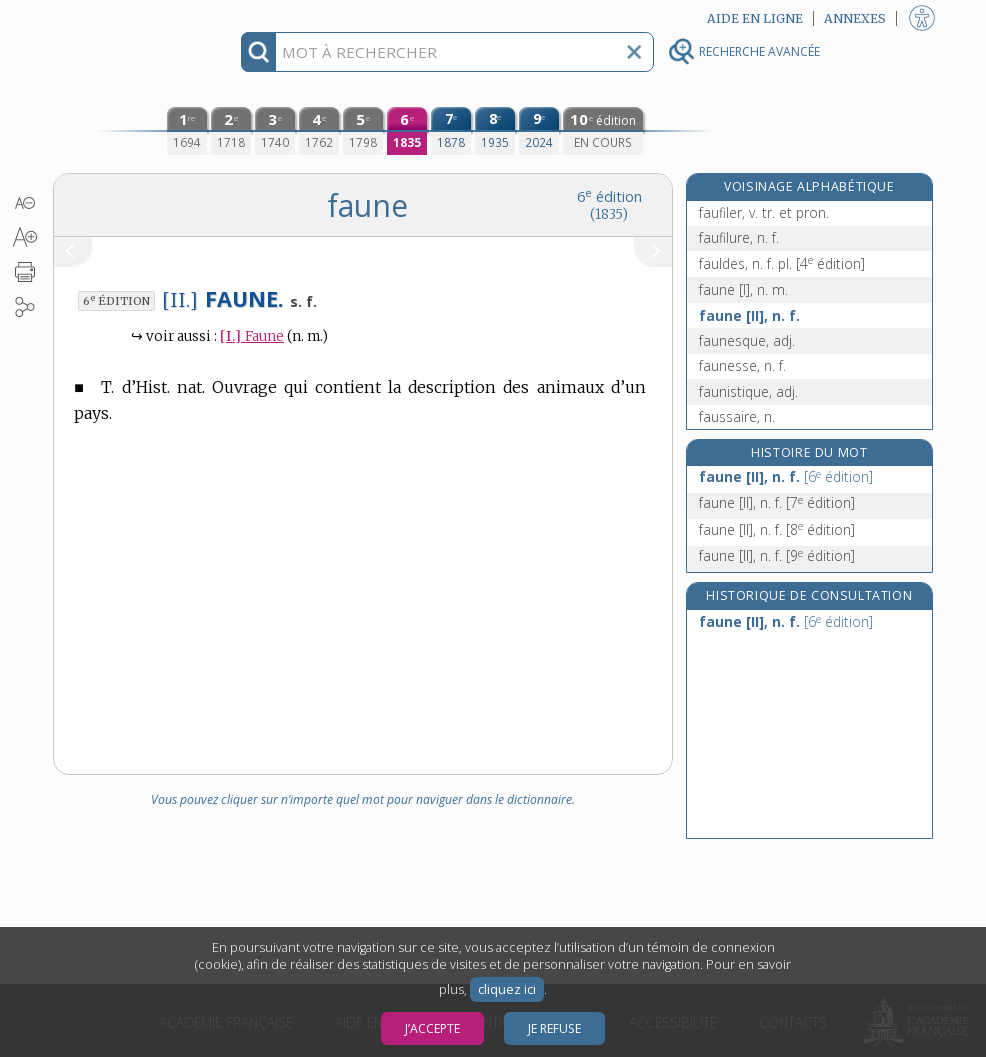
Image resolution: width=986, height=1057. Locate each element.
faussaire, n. (737, 416)
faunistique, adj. (748, 391)
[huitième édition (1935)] (495, 131)
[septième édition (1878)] (451, 131)
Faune (252, 336)
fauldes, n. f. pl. (782, 263)
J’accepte (432, 1028)
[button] (24, 203)
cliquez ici (507, 989)
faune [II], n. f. (749, 315)
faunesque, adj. (747, 340)
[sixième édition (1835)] (407, 131)
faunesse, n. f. (742, 365)
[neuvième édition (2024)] (539, 131)
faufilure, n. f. (739, 237)
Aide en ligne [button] (755, 18)
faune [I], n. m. (743, 289)
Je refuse (554, 1028)
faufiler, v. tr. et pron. (764, 212)
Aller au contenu (131, 17)
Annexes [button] (855, 18)
